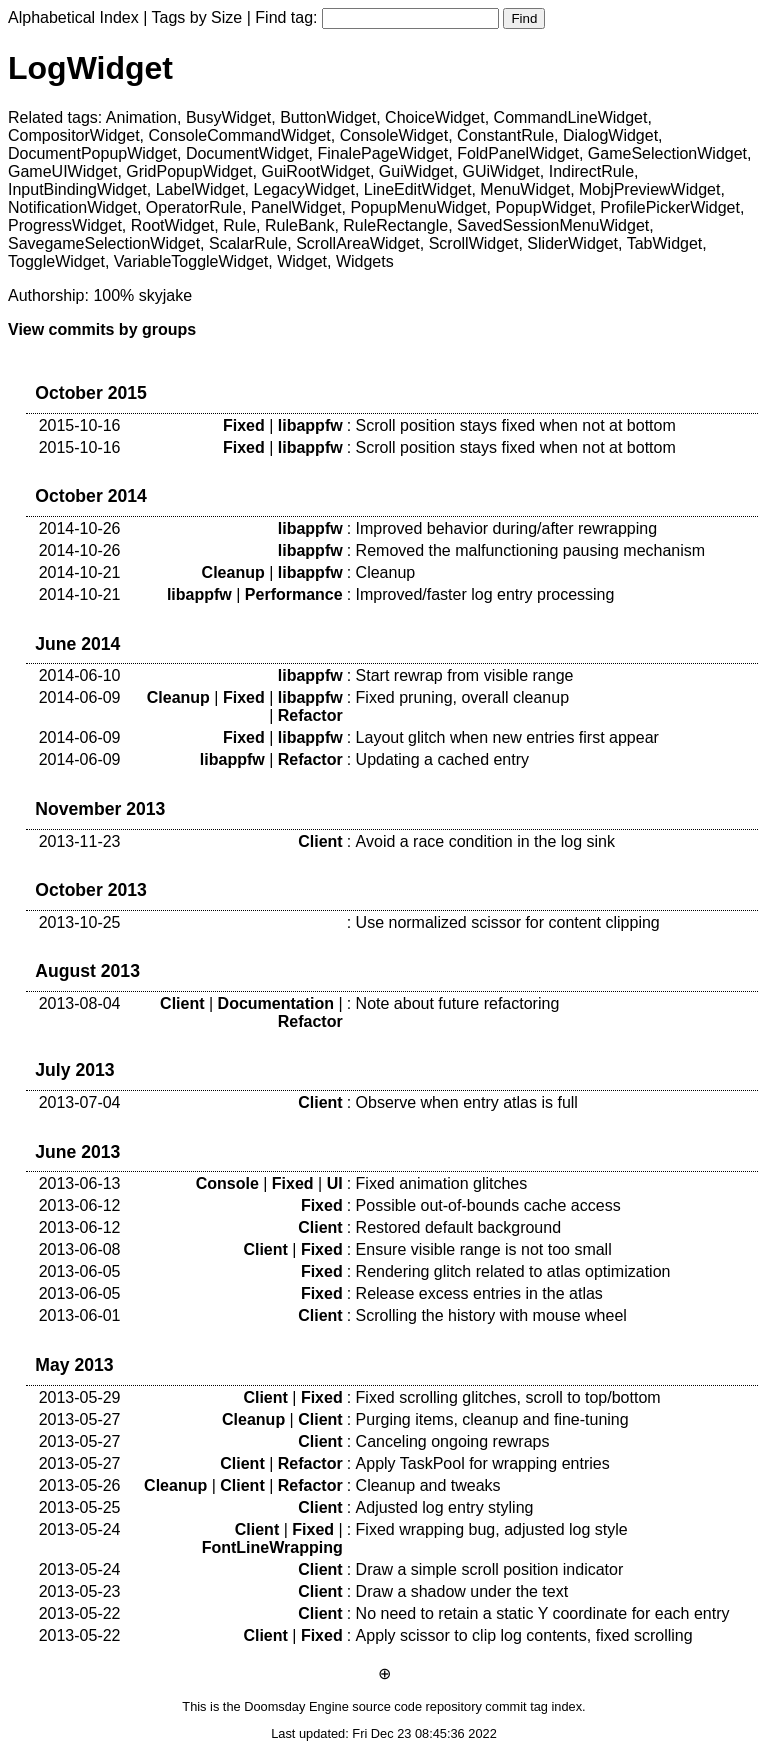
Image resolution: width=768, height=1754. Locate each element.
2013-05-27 (80, 1419)
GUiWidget (500, 171)
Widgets (365, 261)
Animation (141, 117)
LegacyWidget (304, 189)
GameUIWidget (62, 171)
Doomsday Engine (296, 1706)
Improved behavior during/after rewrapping (507, 528)
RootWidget (173, 225)
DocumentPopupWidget (92, 153)
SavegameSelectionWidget (104, 243)
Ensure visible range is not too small (484, 1249)
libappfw (310, 425)
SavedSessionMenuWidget (553, 225)
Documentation (276, 1003)
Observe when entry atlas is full (467, 1102)
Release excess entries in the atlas (479, 1293)
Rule (239, 225)
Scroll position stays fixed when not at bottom (516, 425)
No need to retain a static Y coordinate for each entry (543, 1613)
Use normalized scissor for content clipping (508, 922)
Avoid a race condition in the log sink (485, 841)
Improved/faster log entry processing (485, 594)
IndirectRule (591, 171)
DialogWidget (610, 135)
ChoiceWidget (435, 117)
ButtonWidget (328, 117)
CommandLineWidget (571, 117)
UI (335, 1183)
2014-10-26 (80, 528)
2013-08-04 (80, 1003)
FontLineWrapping (272, 1547)
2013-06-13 (80, 1183)
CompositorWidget (74, 135)
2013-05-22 (80, 1613)
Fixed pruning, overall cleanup (462, 697)
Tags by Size (197, 17)
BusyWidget (228, 117)
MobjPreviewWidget (649, 189)
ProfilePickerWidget (670, 207)
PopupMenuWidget (418, 207)
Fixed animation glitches (442, 1183)
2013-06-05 (80, 1271)
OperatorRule (194, 207)
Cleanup (233, 572)
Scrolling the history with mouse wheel (491, 1315)
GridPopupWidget (189, 171)
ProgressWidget (65, 225)
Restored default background (458, 1227)
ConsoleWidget (394, 135)
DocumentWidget (247, 153)
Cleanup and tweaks (428, 1485)
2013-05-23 (80, 1591)
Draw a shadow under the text (462, 1591)
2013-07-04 (80, 1102)
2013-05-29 (80, 1397)
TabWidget (665, 243)
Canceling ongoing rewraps (453, 1441)
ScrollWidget (474, 243)
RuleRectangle (395, 225)
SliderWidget (572, 243)
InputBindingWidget (77, 189)
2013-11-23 (80, 841)
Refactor (310, 715)
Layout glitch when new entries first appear (507, 737)
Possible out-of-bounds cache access (488, 1205)
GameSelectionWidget (667, 153)
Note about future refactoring (458, 1003)
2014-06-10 (80, 675)
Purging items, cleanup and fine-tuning (492, 1419)
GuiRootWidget (315, 171)
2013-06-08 (80, 1249)
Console (227, 1183)
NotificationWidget (72, 207)
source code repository (416, 1706)
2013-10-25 (80, 922)
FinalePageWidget (382, 153)
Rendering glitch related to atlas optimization (513, 1271)
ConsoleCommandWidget (240, 135)
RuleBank (299, 225)
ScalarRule (248, 243)
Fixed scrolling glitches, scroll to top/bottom (508, 1397)
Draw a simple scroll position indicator (490, 1569)
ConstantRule (505, 135)
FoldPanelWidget (518, 153)
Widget (302, 261)
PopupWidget (543, 207)
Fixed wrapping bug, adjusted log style (492, 1529)
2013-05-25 (80, 1507)
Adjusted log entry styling (445, 1507)
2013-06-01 (80, 1315)
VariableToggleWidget (191, 261)
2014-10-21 (80, 572)
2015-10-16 (80, 425)
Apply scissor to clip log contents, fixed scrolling (524, 1635)
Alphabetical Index (73, 17)
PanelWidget (296, 207)
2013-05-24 (80, 1529)
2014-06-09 (80, 697)
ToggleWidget (56, 261)
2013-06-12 (80, 1205)
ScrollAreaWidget (358, 243)
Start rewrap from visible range (465, 675)
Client (320, 841)
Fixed (244, 425)
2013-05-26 (80, 1485)
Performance (294, 594)
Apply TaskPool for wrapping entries (483, 1463)
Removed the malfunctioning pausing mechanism (531, 550)
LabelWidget (200, 189)
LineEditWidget (418, 189)
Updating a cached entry (442, 759)
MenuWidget (525, 189)
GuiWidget (416, 171)
